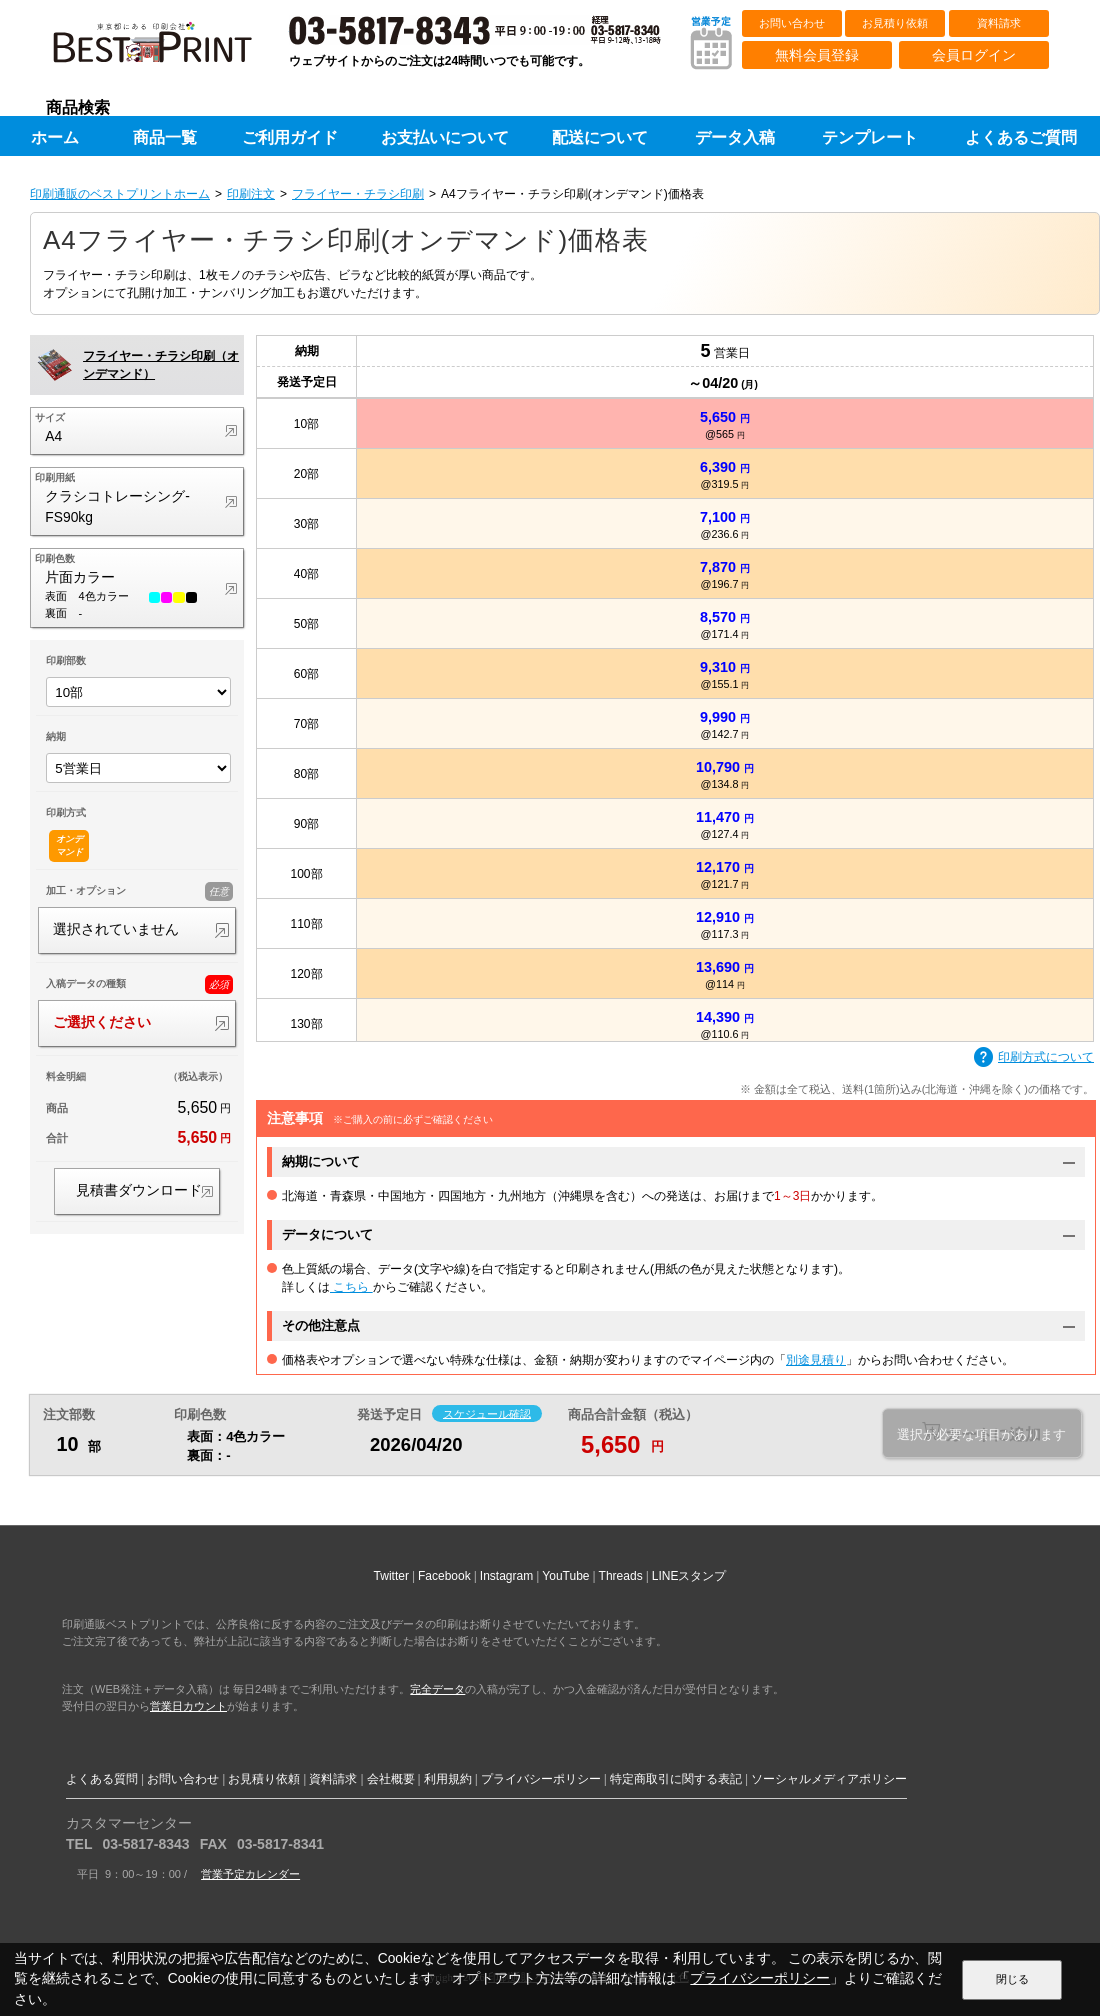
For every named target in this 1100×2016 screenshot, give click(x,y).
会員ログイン (974, 55)
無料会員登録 (817, 55)
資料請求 (999, 23)
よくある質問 (102, 1779)
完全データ (437, 1689)
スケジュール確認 (487, 1413)
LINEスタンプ (689, 1576)
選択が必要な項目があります (981, 1434)
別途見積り (816, 1360)
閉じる (1012, 1979)
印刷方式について (1034, 1058)
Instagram (506, 1576)
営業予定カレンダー (250, 1874)
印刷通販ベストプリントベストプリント (170, 50)
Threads (621, 1576)
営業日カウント (188, 1706)
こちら (351, 1287)
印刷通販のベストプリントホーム (120, 194)
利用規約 (448, 1779)
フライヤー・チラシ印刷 (358, 194)
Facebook (444, 1576)
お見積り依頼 (895, 23)
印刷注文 (251, 194)
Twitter (391, 1576)
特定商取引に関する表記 (676, 1779)
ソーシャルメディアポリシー (829, 1779)
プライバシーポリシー (541, 1779)
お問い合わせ (792, 23)
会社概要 (391, 1779)
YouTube (565, 1576)
